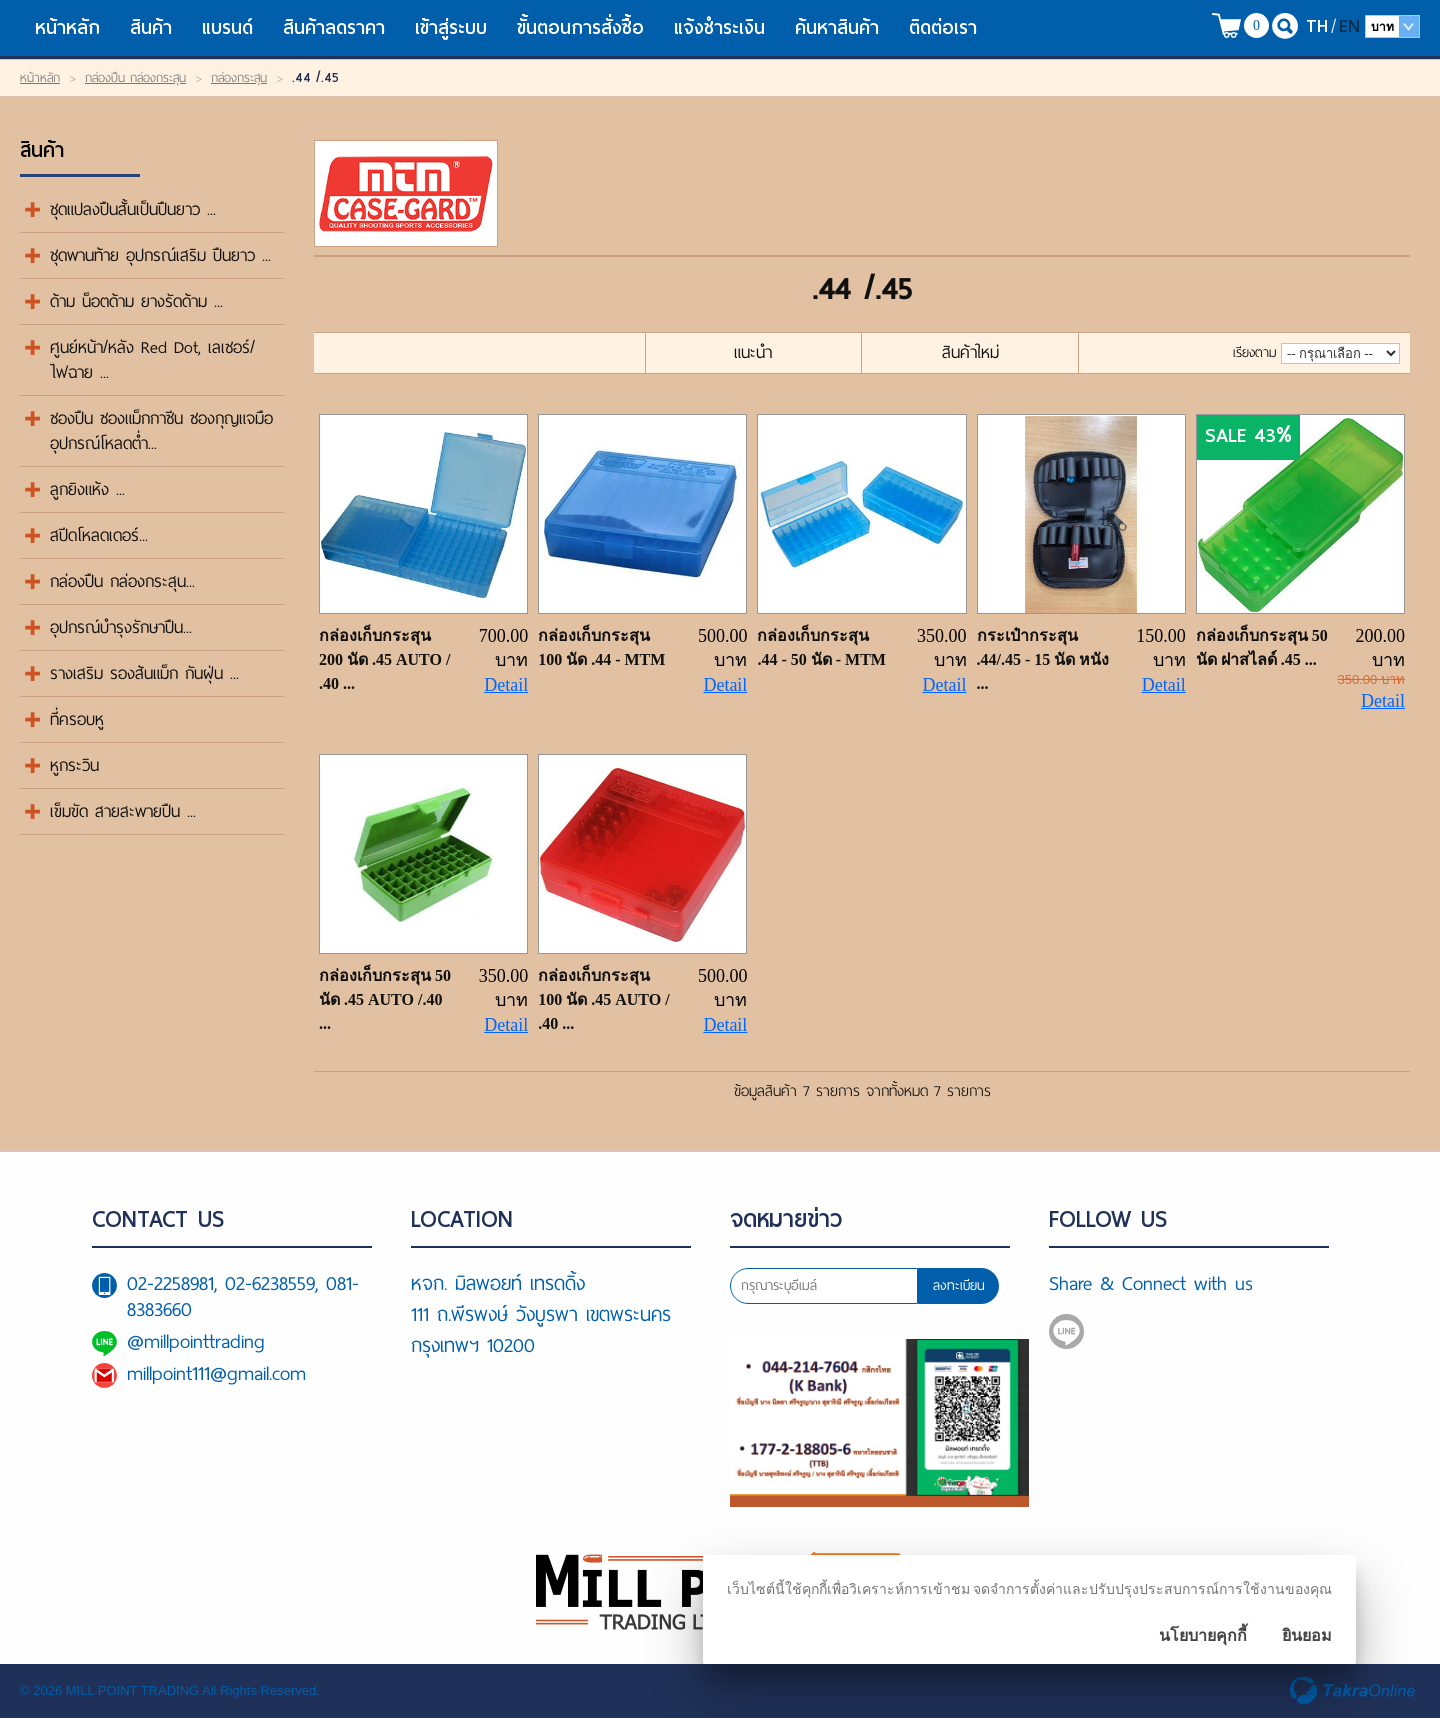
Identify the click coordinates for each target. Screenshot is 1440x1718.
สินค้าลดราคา (334, 27)
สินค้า (151, 27)
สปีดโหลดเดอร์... (99, 535)
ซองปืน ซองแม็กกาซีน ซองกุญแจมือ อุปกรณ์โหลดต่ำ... (161, 431)
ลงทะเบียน (959, 1285)
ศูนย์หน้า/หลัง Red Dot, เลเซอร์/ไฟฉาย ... (152, 360)
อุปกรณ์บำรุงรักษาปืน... (121, 627)
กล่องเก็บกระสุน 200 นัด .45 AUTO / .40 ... (384, 659)
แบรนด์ (227, 27)
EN (1349, 25)
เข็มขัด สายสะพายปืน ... (123, 811)
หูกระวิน (74, 765)
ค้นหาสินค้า (837, 27)
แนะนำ (753, 352)
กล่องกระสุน (239, 78)
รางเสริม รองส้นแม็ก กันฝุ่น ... (144, 673)
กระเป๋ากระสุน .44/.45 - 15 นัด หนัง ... (1043, 659)
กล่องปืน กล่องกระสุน (135, 78)
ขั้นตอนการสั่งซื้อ (580, 27)
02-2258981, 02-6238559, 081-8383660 (243, 1296)
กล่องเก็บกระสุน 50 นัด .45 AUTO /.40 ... (385, 999)
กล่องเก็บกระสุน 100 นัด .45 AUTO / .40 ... (603, 999)
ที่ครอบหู (77, 719)
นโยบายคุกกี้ (1203, 1635)
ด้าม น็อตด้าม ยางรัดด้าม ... (136, 301)
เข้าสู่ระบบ (451, 27)
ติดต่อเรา (943, 27)
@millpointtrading (196, 1341)
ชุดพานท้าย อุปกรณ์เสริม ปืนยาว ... (160, 255)
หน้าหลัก (67, 27)
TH (1317, 25)
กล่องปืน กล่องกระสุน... (122, 581)
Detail (506, 685)
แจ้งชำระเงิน (719, 27)
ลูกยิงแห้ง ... (87, 489)
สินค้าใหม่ (970, 352)
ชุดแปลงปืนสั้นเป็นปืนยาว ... (133, 209)
